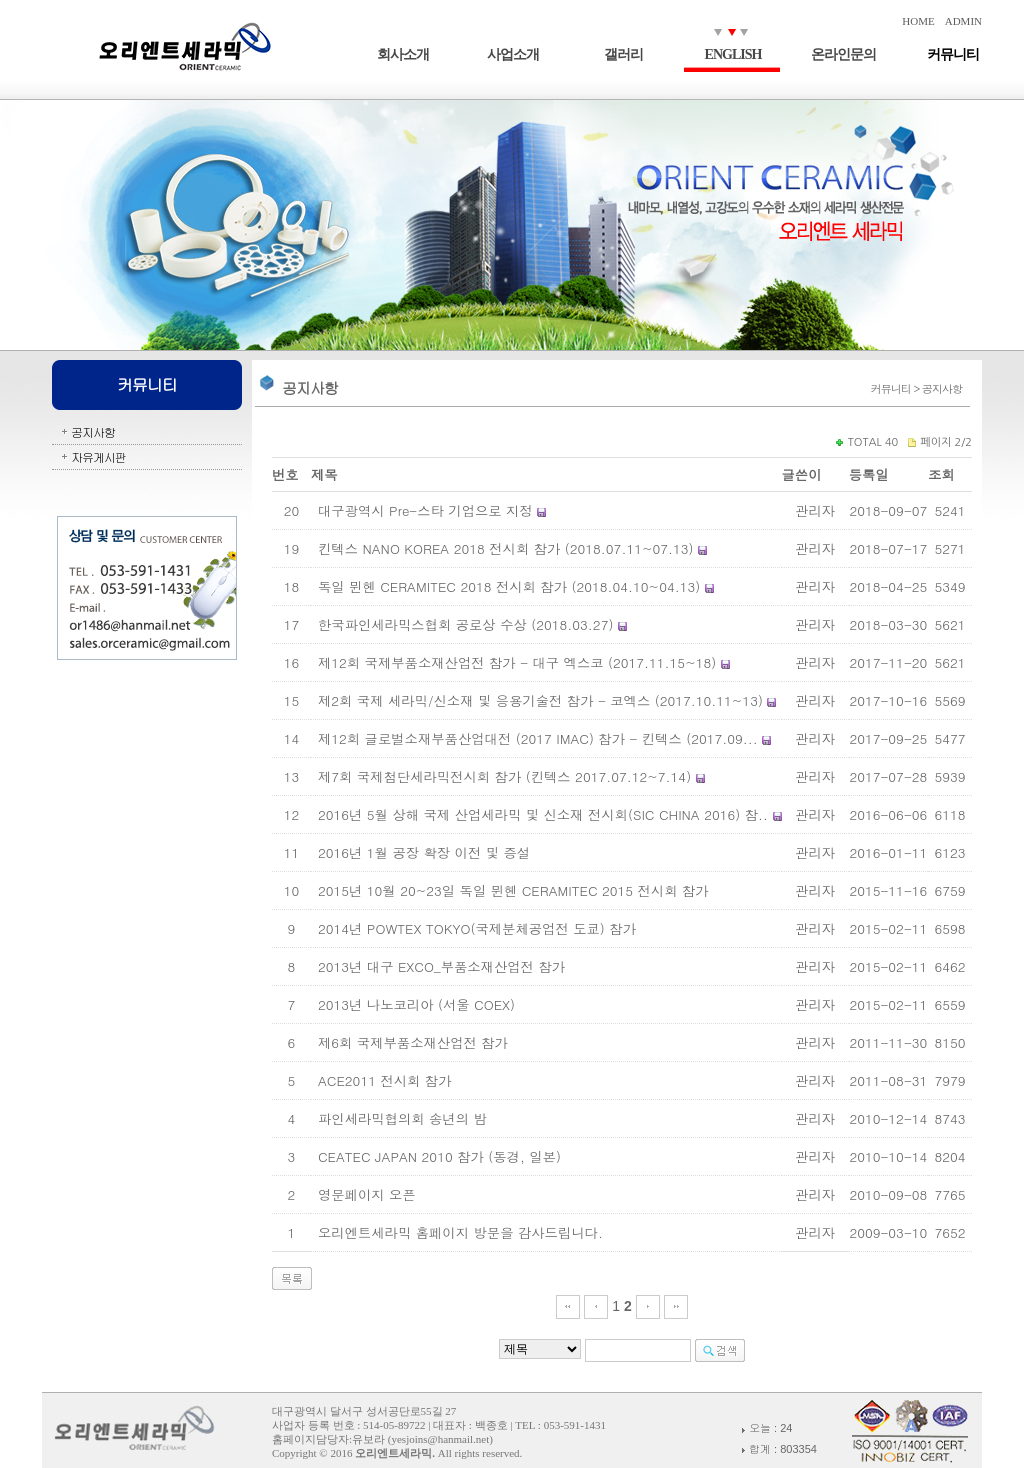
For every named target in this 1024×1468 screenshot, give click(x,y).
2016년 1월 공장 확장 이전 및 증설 (424, 852)
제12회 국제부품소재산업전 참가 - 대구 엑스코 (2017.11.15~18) (517, 662)
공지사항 (93, 431)
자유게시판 (98, 456)
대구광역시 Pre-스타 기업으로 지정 (425, 510)
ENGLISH (733, 54)
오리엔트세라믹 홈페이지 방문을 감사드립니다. (460, 1232)
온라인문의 (843, 54)
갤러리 (623, 54)
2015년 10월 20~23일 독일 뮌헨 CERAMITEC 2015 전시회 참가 (513, 890)
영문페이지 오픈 (367, 1194)
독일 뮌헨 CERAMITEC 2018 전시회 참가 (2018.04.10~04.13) (509, 586)
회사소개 (403, 54)
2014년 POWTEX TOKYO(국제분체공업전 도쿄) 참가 (477, 928)
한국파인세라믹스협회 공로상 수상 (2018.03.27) (465, 624)
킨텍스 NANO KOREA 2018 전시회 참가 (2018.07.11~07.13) (506, 548)
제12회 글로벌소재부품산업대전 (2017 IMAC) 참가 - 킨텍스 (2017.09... (538, 738)
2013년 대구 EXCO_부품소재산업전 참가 (441, 966)
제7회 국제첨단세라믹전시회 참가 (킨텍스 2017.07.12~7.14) (504, 776)
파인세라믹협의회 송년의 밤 (402, 1118)
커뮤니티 (953, 54)
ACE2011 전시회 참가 (385, 1080)
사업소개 (513, 54)
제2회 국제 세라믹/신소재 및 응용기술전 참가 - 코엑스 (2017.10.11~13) (540, 700)
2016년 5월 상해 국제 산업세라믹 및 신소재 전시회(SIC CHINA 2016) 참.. (543, 814)
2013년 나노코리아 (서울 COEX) (416, 1004)
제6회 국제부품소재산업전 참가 (413, 1042)
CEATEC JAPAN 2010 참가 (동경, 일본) (439, 1156)
